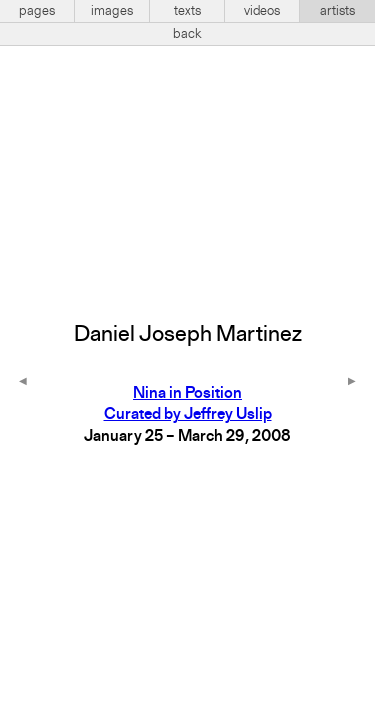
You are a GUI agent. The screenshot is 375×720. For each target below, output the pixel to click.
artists (337, 11)
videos (262, 11)
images (112, 11)
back (187, 34)
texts (187, 11)
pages (37, 11)
